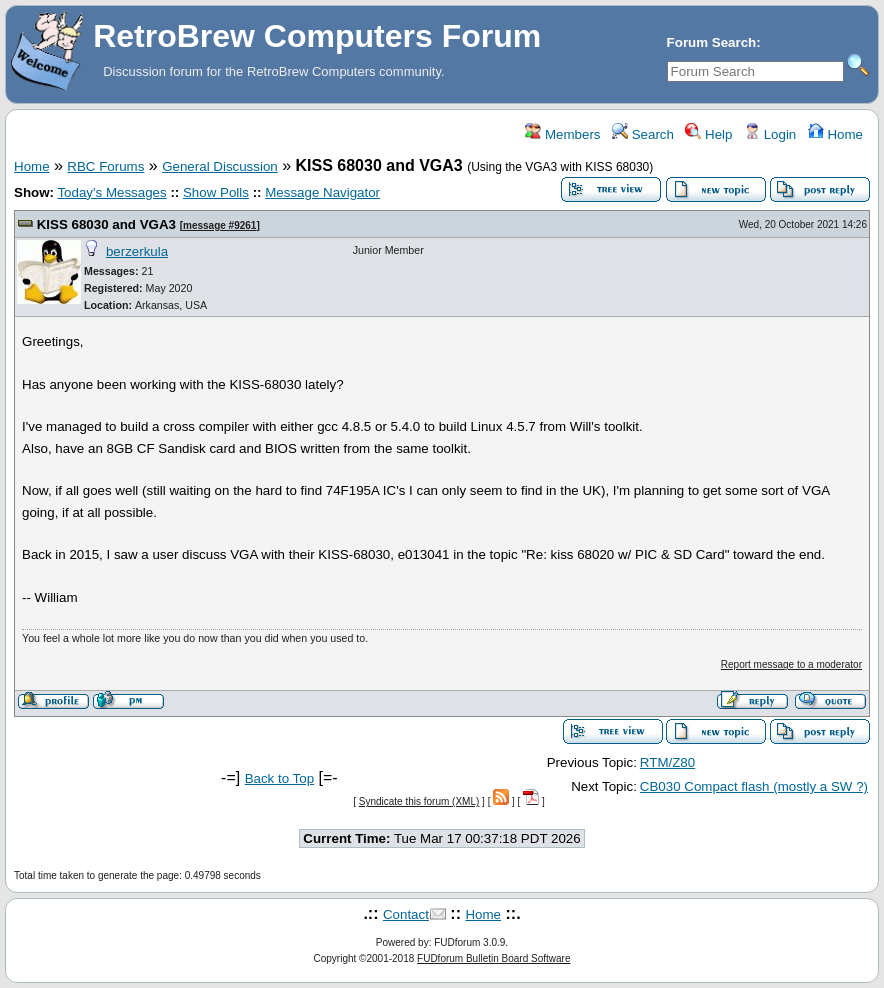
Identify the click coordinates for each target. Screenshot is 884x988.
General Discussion (220, 166)
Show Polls (216, 192)
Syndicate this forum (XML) (419, 801)
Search (643, 134)
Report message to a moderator (791, 664)
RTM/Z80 (667, 762)
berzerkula (137, 251)
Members (562, 134)
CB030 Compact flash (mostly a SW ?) (754, 786)
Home (835, 134)
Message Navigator (322, 192)
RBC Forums (105, 166)
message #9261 (219, 225)
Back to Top (279, 778)
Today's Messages (111, 192)
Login (770, 134)
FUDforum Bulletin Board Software (493, 958)
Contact (406, 914)
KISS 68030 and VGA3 (106, 224)
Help (708, 134)
